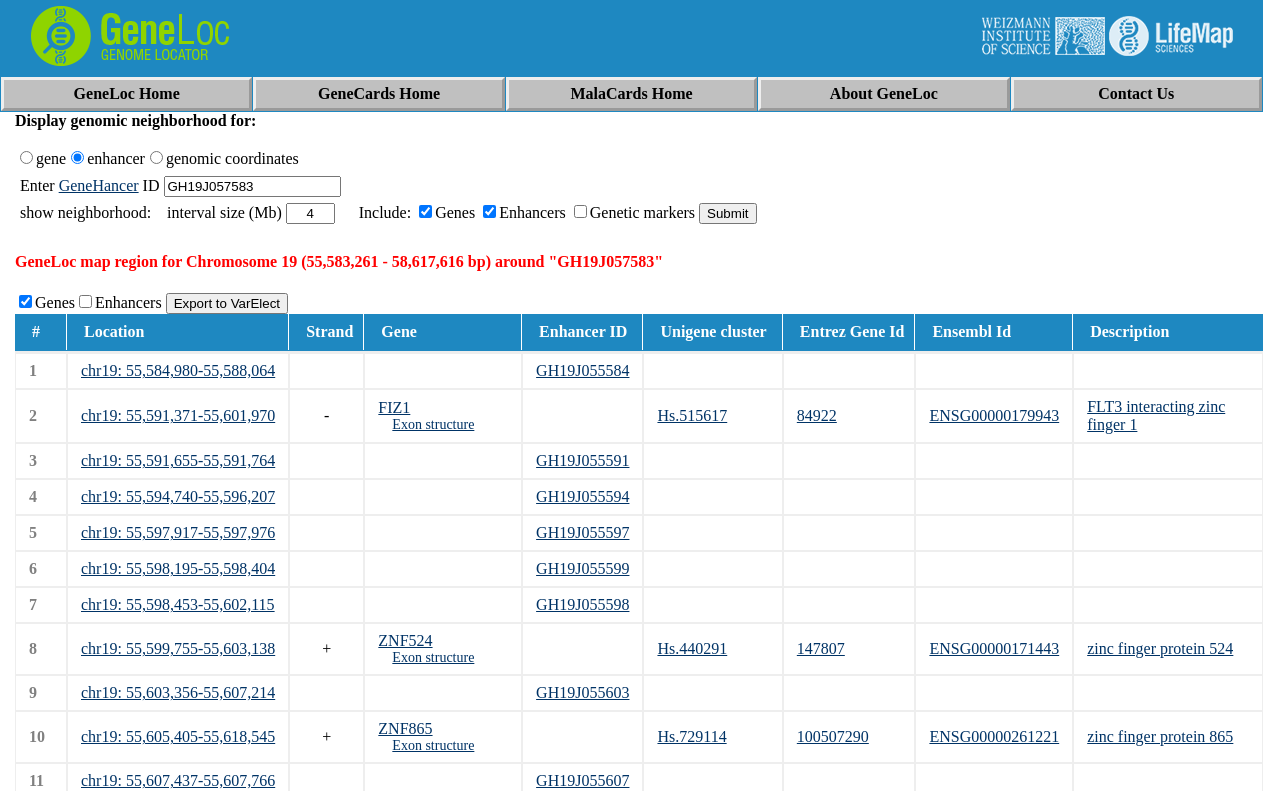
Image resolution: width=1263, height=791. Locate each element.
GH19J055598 (582, 604)
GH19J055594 (582, 496)
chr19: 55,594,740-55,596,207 (178, 496)
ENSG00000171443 (994, 648)
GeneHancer (99, 185)
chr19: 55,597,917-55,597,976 (178, 532)
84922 (817, 415)
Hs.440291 (692, 648)
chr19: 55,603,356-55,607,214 (178, 692)
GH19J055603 (582, 692)
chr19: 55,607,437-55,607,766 (178, 780)
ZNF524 (405, 640)
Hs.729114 (691, 736)
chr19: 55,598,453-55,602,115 (178, 604)
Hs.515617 (692, 415)
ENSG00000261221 (994, 736)
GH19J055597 (582, 532)
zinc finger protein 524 (1160, 648)
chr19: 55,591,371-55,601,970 (178, 415)
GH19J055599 (582, 568)
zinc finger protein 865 (1160, 736)
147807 (821, 648)
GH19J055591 (582, 460)
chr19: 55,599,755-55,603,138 (178, 648)
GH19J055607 (582, 780)
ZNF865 (405, 728)
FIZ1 (394, 407)
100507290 (833, 736)
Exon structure (433, 424)
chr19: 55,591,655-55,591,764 (178, 460)
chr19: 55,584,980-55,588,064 (178, 370)
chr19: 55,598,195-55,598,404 (178, 568)
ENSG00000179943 (994, 415)
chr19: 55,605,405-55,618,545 (178, 736)
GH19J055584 (582, 370)
